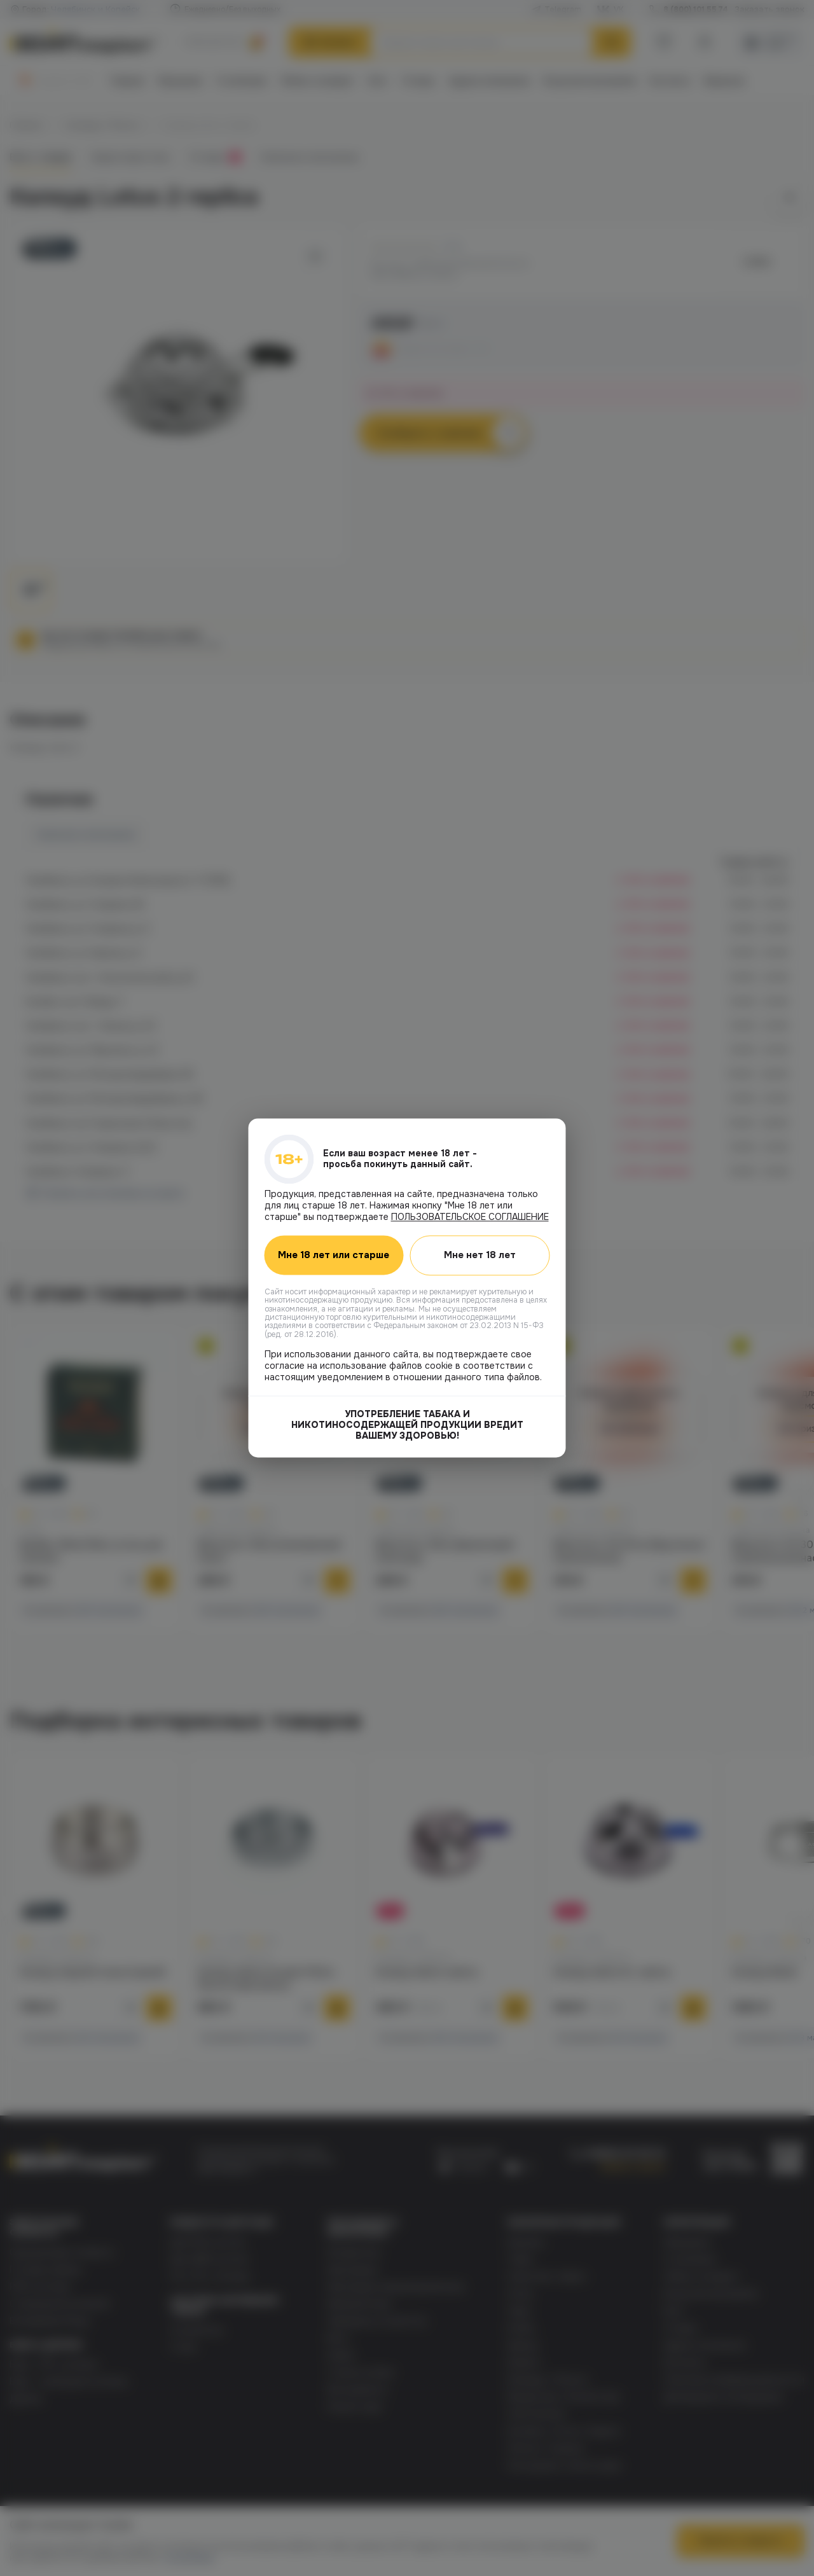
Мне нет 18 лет (480, 1255)
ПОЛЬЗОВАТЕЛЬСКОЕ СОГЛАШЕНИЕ (470, 1216)
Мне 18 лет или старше (333, 1255)
